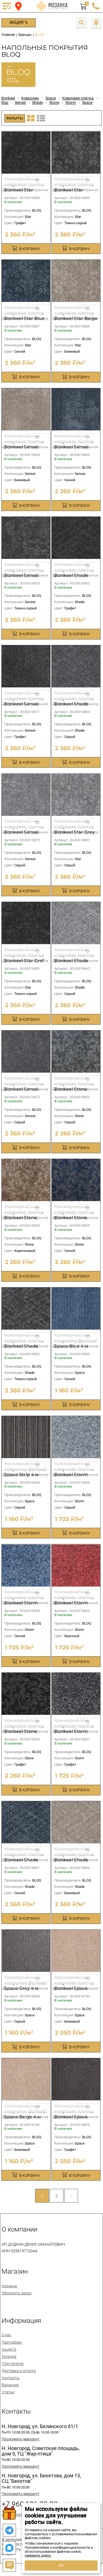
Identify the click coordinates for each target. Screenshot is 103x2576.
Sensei (20, 102)
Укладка (9, 2356)
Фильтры (14, 118)
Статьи (8, 2392)
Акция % (18, 22)
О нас (6, 2335)
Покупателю (13, 2363)
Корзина (9, 2286)
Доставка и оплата (19, 2370)
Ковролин (30, 98)
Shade (37, 102)
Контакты (11, 2378)
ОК (61, 2565)
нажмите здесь (38, 2555)
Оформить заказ (16, 2293)
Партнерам (12, 2342)
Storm (70, 102)
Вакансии (10, 2385)
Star (5, 102)
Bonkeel (8, 98)
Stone (54, 102)
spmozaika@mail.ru (18, 2514)
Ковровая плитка (78, 98)
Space (50, 98)
